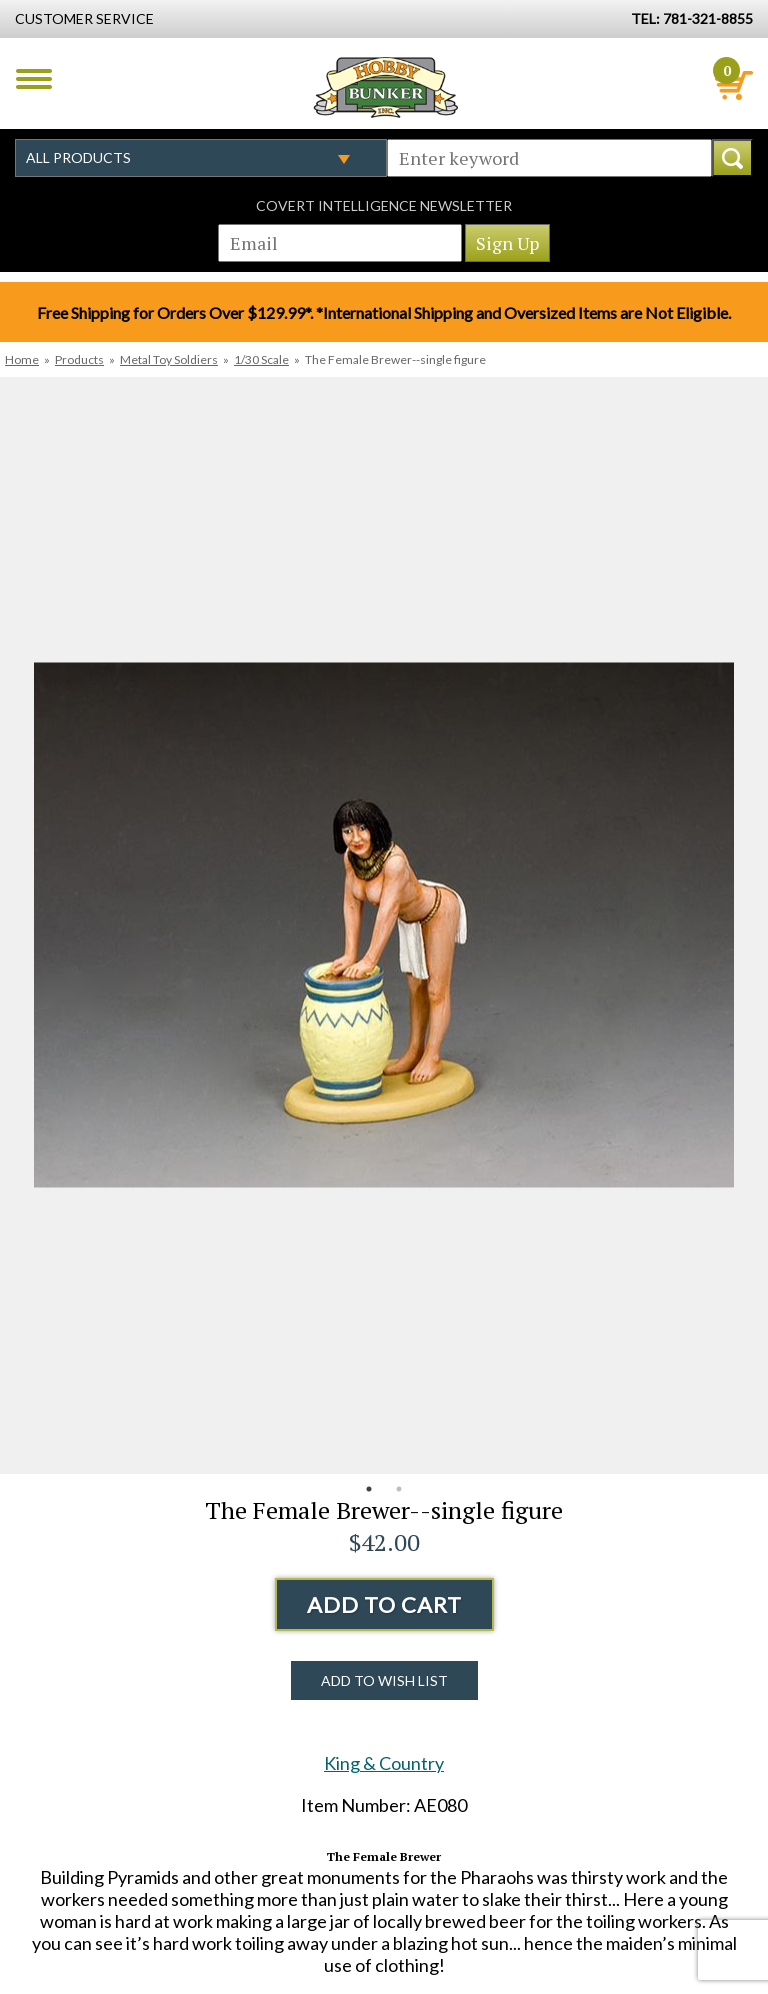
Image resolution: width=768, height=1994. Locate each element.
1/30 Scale (261, 359)
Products (79, 359)
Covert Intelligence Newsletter (384, 205)
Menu (34, 79)
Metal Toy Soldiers (169, 359)
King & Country (384, 1763)
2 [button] (399, 1489)
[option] (384, 925)
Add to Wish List (384, 1680)
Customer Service (84, 18)
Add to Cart (384, 1604)
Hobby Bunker (385, 87)
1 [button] (369, 1489)
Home (22, 359)
